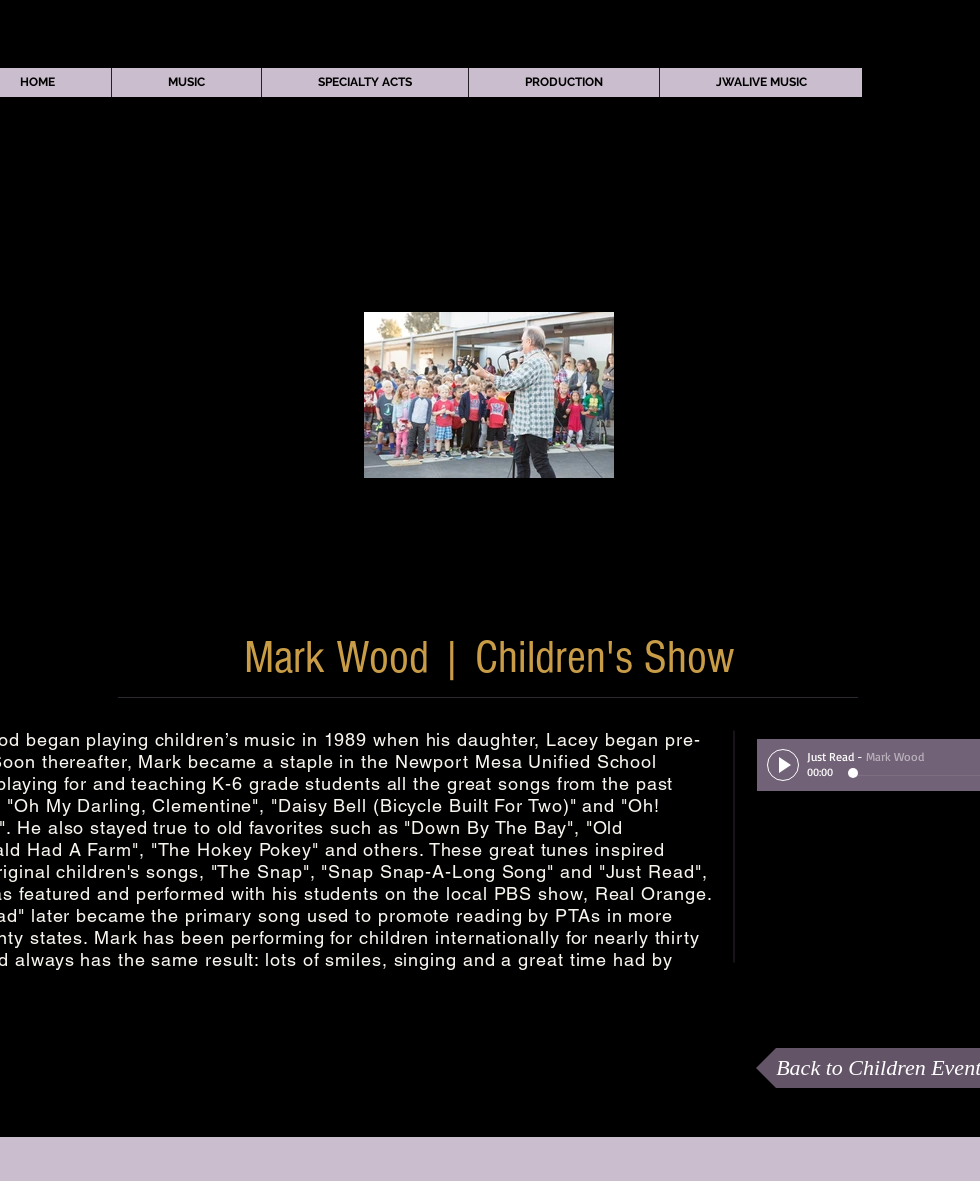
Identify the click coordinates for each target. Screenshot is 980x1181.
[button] (186, 82)
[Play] (783, 765)
